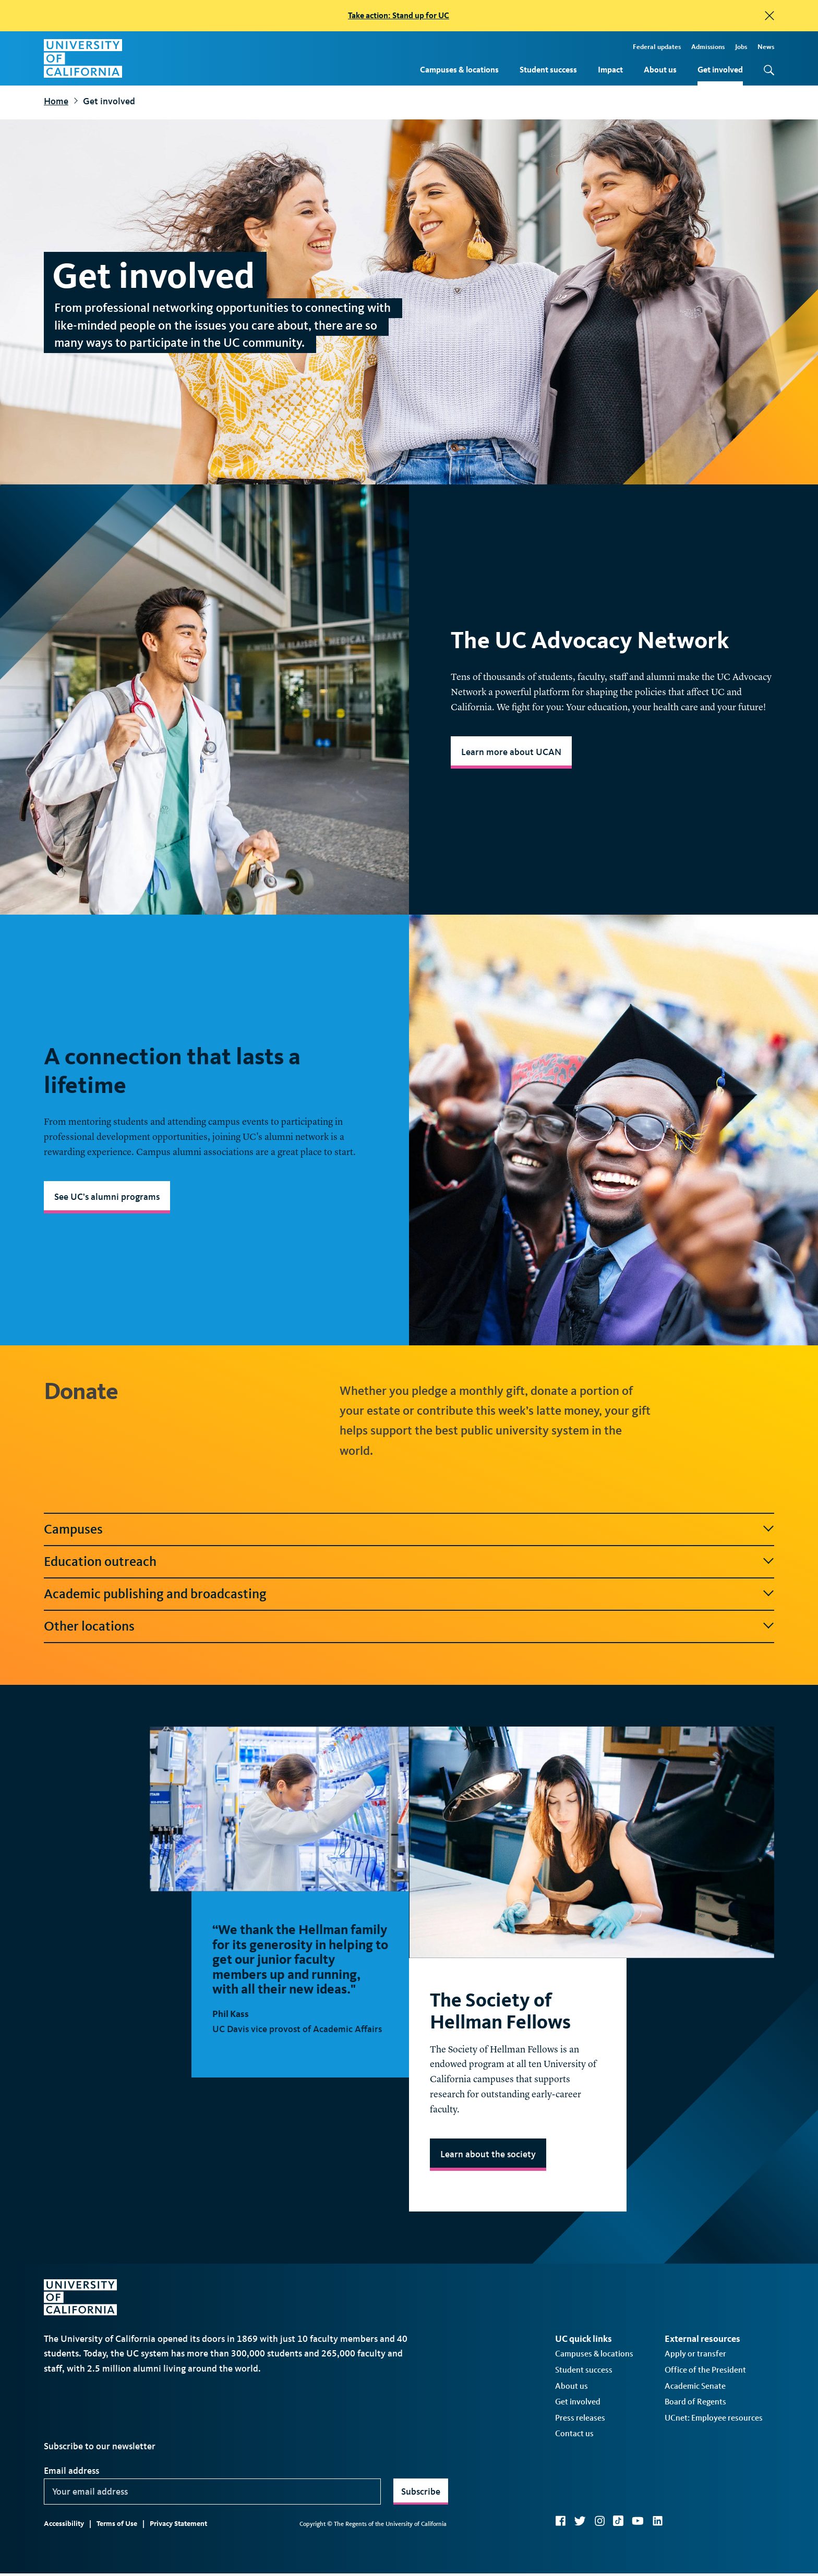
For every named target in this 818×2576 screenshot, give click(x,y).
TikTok (618, 2552)
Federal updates (657, 47)
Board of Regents (695, 2433)
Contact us (574, 2465)
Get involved (720, 70)
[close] (769, 15)
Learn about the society (488, 2185)
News (765, 47)
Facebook (560, 2552)
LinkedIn (657, 2552)
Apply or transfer (695, 2385)
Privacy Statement (178, 2554)
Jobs (741, 47)
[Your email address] (212, 2523)
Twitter (580, 2552)
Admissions (708, 47)
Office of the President (705, 2401)
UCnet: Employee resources (714, 2449)
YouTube (638, 2552)
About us (660, 70)
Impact (610, 70)
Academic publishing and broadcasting (155, 1594)
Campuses (73, 1529)
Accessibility (64, 2554)
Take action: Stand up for (398, 15)
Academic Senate (695, 2417)
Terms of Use (117, 2554)
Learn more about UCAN (511, 752)
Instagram (599, 2552)
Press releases (580, 2449)
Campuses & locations (459, 70)
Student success (548, 70)
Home (56, 101)
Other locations (89, 1626)
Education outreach (100, 1561)
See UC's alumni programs (107, 1196)
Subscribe (420, 2523)
